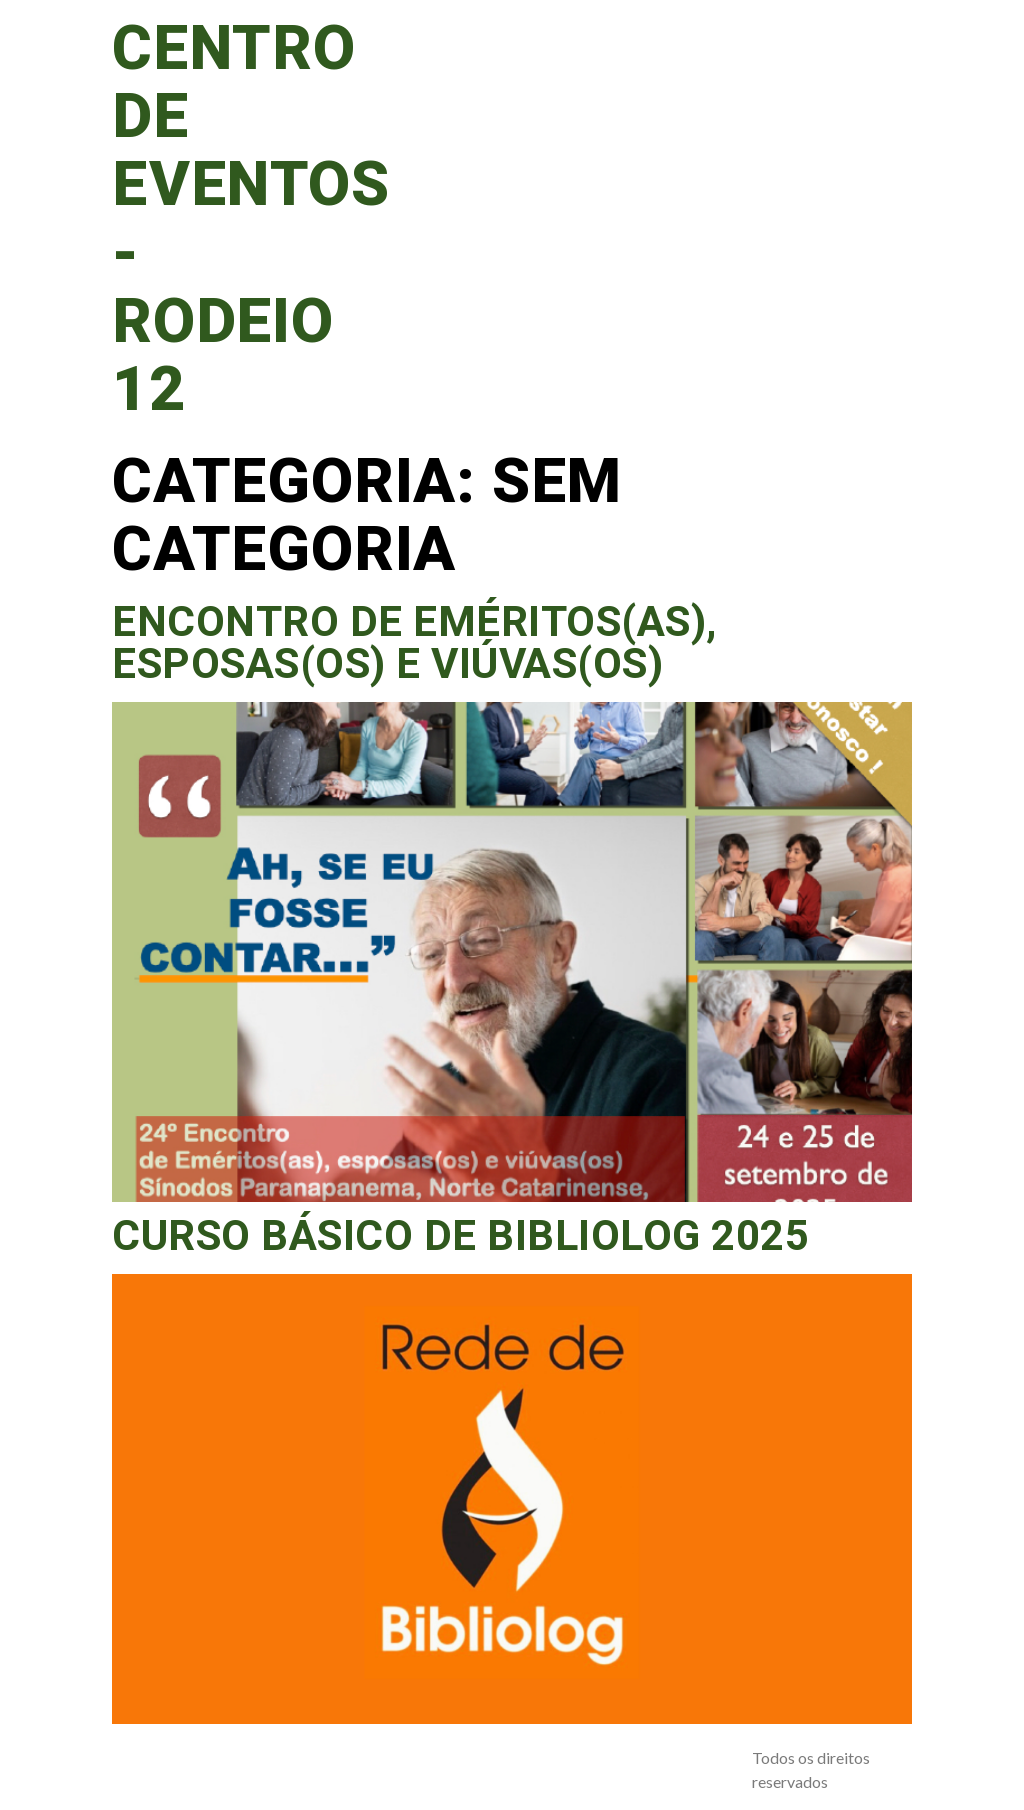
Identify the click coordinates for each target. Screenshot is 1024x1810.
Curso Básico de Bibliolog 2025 (460, 1237)
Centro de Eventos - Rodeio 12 (251, 220)
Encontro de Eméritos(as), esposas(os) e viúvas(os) (414, 644)
